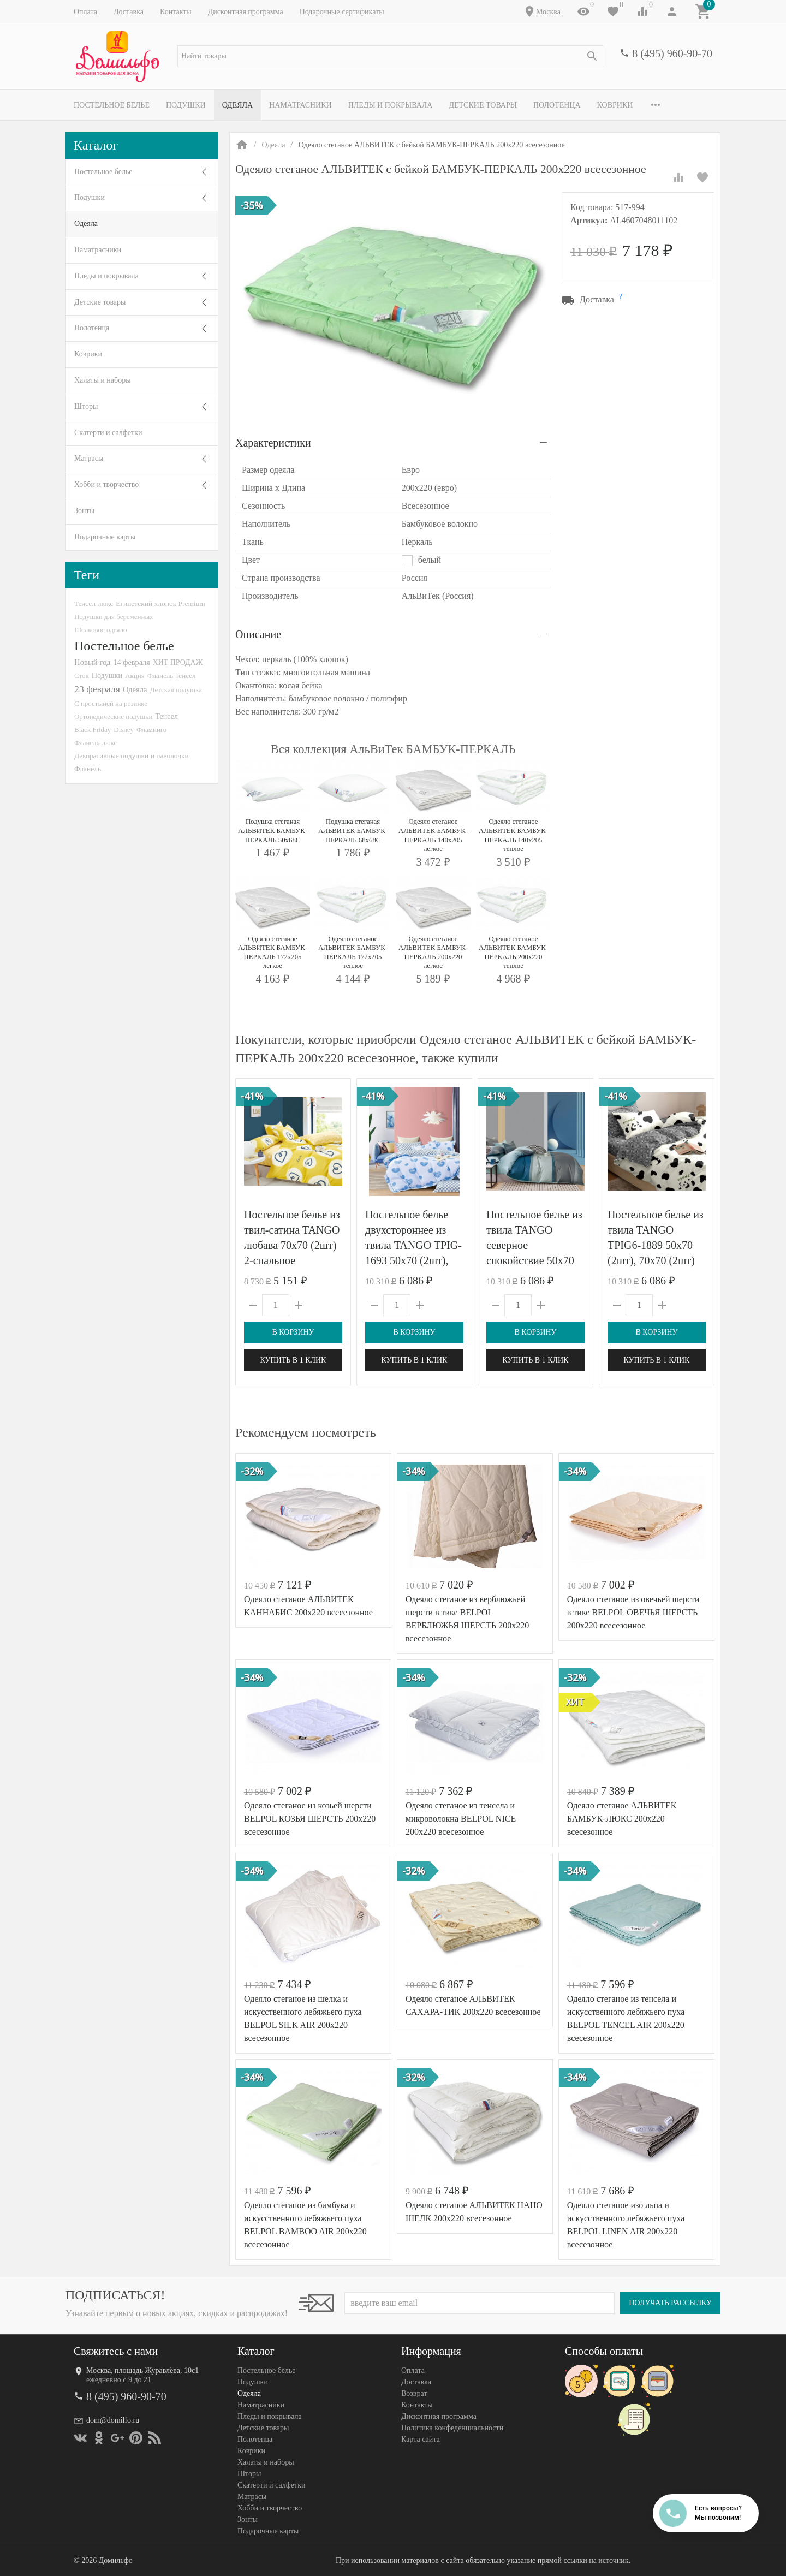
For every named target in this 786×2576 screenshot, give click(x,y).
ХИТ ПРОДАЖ (178, 662)
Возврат (414, 2393)
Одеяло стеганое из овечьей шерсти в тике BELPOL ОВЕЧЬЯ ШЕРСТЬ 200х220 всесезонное (633, 1612)
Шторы (86, 406)
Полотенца (557, 105)
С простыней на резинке (110, 703)
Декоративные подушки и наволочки (131, 756)
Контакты (176, 12)
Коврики (615, 105)
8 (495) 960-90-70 (672, 53)
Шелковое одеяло (100, 630)
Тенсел (167, 716)
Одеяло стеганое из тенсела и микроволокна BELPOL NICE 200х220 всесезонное (461, 1818)
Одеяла (237, 105)
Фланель (87, 769)
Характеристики (273, 443)
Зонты (84, 511)
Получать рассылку (670, 2303)
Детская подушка (175, 690)
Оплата (85, 12)
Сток (81, 675)
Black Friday (92, 729)
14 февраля (131, 662)
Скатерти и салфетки (108, 433)
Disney (124, 729)
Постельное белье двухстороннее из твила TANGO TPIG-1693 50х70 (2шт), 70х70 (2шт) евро (413, 1245)
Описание (258, 634)
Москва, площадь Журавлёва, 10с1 (142, 2370)
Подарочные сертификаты (342, 12)
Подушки (186, 105)
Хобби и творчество (106, 484)
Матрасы (88, 458)
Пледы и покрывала (390, 105)
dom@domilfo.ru (112, 2420)
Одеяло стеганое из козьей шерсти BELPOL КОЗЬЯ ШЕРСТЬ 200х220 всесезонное (310, 1818)
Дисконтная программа (245, 12)
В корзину (293, 1332)
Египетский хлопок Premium (160, 603)
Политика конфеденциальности (452, 2428)
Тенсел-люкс (93, 603)
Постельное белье (112, 105)
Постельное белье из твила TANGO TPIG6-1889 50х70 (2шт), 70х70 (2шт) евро (656, 1245)
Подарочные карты (104, 537)
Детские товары (483, 105)
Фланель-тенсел (171, 675)
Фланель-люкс (95, 743)
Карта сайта (420, 2439)
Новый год (92, 662)
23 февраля (97, 688)
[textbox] (390, 56)
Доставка (129, 12)
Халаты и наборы (102, 380)
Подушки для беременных (113, 616)
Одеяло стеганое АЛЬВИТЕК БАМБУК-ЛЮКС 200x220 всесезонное (622, 1818)
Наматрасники (300, 105)
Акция (135, 675)
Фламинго (151, 729)
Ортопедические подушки (113, 716)
